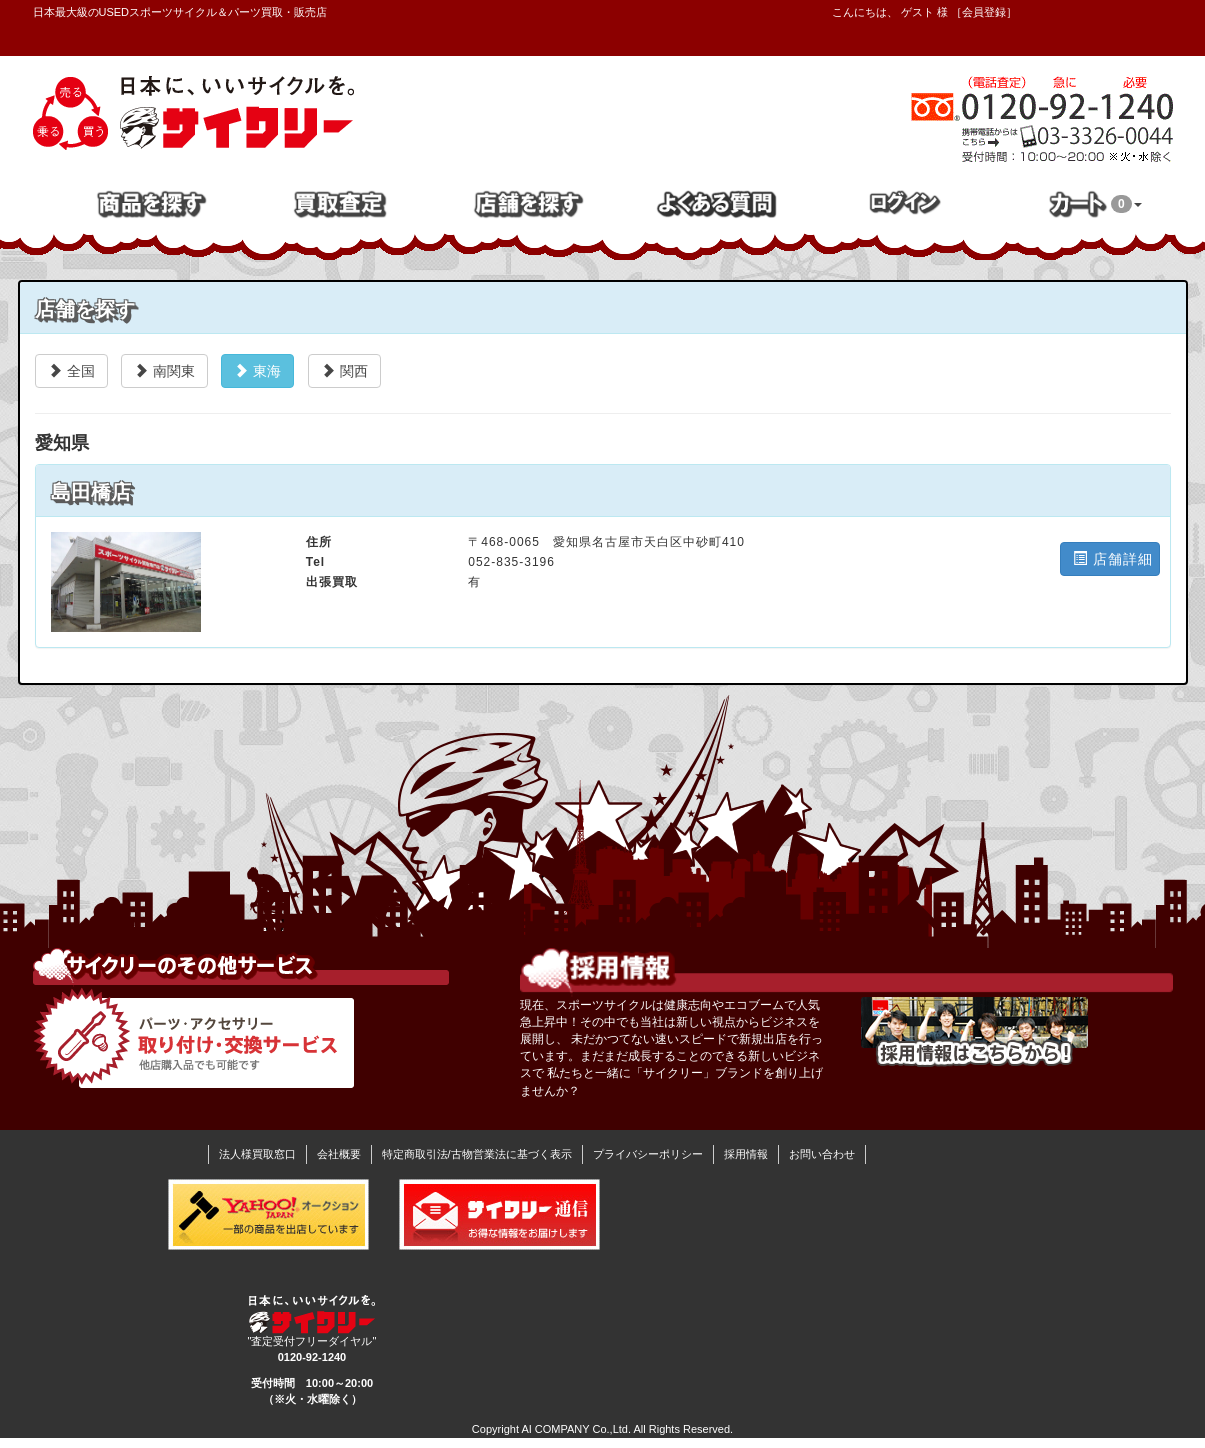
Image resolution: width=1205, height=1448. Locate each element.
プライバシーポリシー (648, 1154)
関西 (344, 371)
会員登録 (984, 12)
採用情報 (746, 1154)
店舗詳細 (1113, 559)
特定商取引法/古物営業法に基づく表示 (477, 1154)
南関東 (164, 371)
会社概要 (339, 1154)
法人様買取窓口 (257, 1154)
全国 (71, 371)
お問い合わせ (822, 1154)
